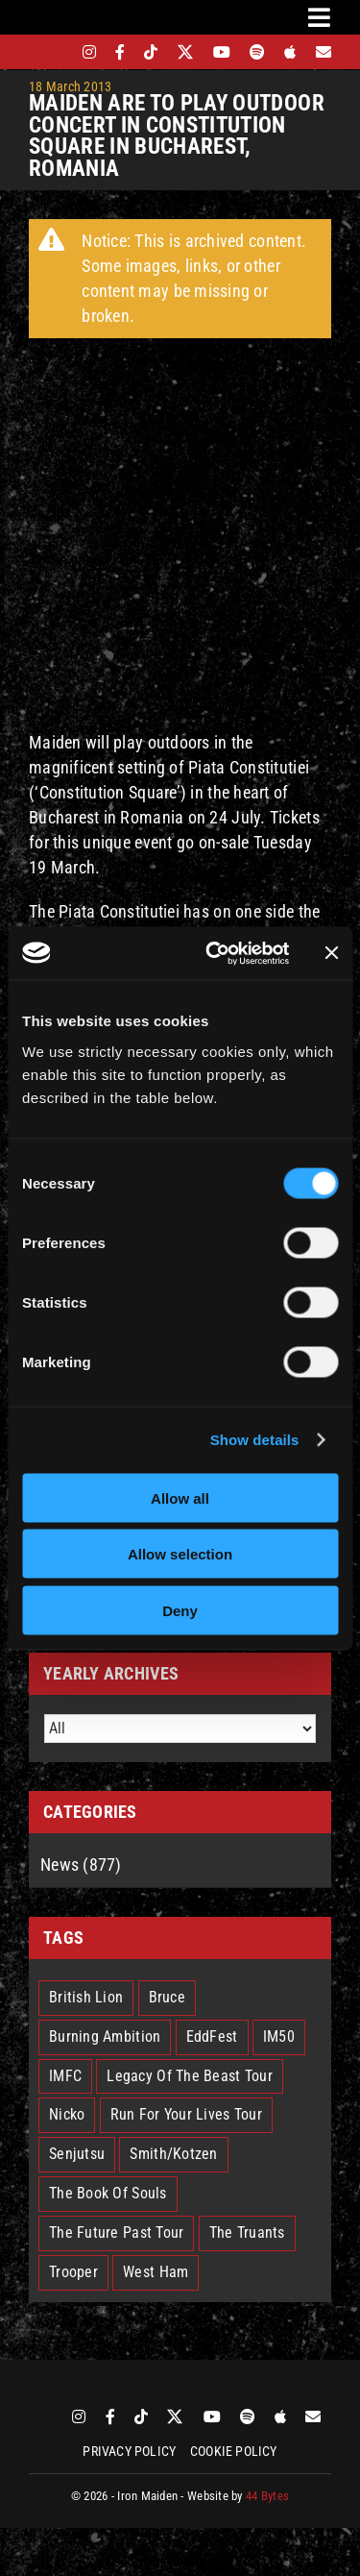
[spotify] (257, 52)
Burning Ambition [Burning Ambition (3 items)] (104, 2036)
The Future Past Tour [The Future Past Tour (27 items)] (116, 2232)
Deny (180, 1610)
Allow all (180, 1497)
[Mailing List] (323, 52)
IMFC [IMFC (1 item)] (65, 2076)
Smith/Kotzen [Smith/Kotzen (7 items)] (173, 2154)
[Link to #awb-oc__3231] (319, 17)
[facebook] (120, 52)
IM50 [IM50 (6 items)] (279, 2036)
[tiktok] (150, 52)
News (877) (81, 1864)
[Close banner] (331, 953)
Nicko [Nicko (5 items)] (66, 2114)
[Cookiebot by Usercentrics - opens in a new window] (214, 953)
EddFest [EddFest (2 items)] (212, 2036)
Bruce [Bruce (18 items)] (167, 1997)
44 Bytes (267, 2496)
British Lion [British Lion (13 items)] (86, 1997)
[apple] (290, 52)
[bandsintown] (56, 52)
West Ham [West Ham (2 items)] (155, 2272)
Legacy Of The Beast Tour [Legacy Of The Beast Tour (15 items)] (189, 2076)
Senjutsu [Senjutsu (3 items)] (77, 2154)
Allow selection (180, 1554)
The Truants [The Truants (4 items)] (247, 2232)
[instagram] (89, 52)
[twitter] (186, 52)
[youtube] (221, 52)
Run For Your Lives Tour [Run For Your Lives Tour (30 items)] (186, 2114)
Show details (255, 1440)
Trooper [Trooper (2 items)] (73, 2272)
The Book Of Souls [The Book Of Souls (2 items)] (108, 2193)
